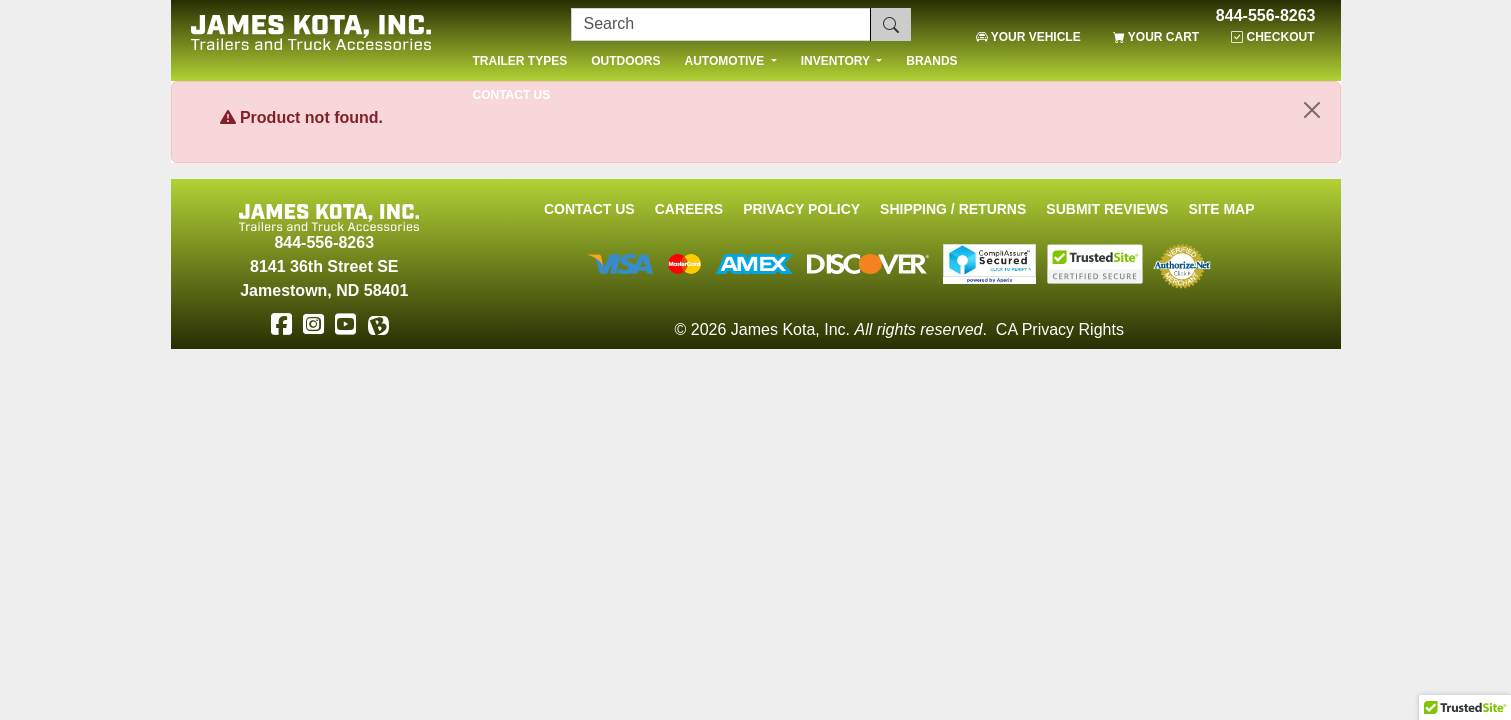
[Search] (721, 24)
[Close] (1312, 110)
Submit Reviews (1107, 209)
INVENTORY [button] (837, 61)
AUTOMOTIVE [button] (726, 61)
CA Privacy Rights (1060, 329)
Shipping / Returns (953, 209)
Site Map (1221, 209)
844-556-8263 (1266, 16)
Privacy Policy (801, 209)
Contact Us (589, 209)
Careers (689, 209)
